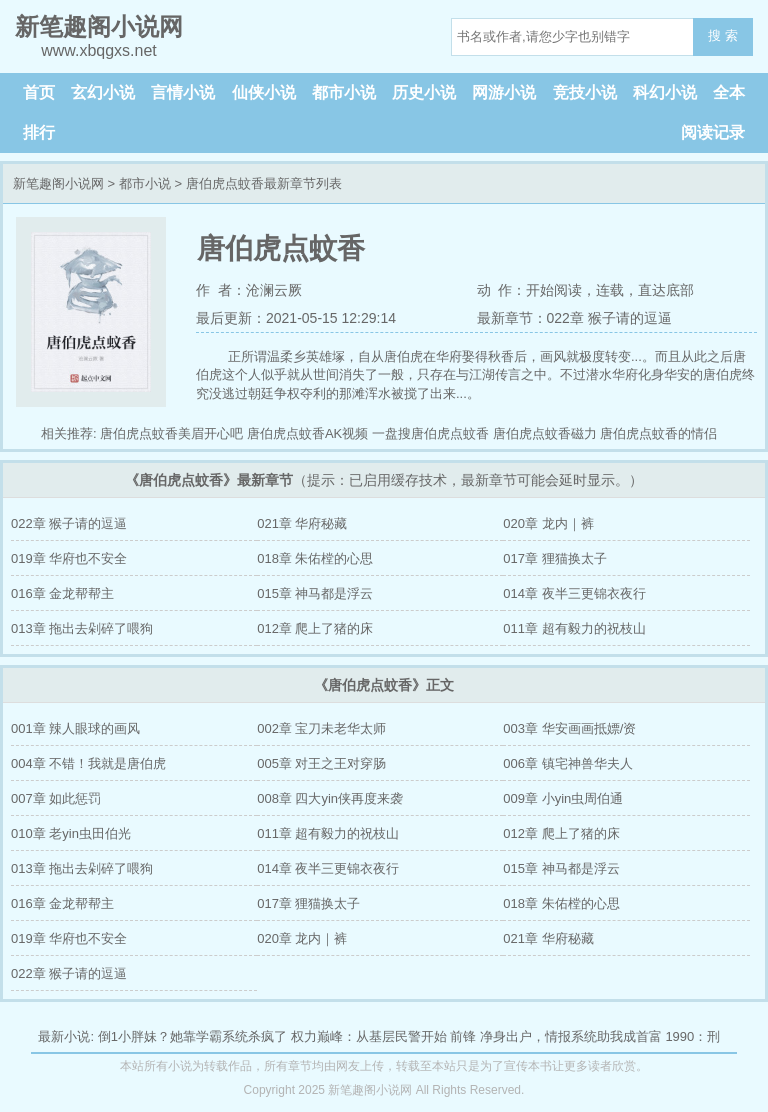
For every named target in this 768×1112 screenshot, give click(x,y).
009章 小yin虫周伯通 (563, 798)
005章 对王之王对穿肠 (321, 763)
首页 (39, 92)
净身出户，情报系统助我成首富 (571, 1036)
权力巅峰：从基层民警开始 (369, 1036)
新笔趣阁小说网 (58, 183)
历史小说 (424, 92)
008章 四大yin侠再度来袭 (330, 798)
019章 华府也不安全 (69, 558)
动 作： (502, 290)
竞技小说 (585, 92)
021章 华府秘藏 (302, 523)
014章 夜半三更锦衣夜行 (574, 593)
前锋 (463, 1036)
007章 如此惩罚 (56, 798)
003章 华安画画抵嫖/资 (569, 728)
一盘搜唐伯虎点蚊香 (430, 433)
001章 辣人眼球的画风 (75, 728)
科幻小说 (665, 92)
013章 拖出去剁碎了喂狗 (82, 628)
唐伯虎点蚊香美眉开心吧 (171, 433)
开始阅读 (554, 290)
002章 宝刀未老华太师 (321, 728)
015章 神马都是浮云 (315, 593)
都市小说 (344, 92)
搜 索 (723, 35)
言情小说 (183, 92)
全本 (729, 92)
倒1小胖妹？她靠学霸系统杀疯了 (192, 1036)
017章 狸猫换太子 (554, 558)
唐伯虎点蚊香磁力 (545, 433)
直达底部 (666, 290)
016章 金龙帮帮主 (62, 593)
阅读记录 (713, 132)
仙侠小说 (264, 92)
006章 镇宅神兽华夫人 (567, 763)
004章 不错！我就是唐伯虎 (88, 763)
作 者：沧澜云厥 (249, 290)
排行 (39, 132)
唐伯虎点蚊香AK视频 (307, 433)
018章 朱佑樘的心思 (315, 558)
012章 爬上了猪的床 (315, 628)
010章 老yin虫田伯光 (71, 833)
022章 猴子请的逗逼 (69, 523)
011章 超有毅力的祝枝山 (574, 628)
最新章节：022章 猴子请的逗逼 (574, 318)
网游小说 (504, 92)
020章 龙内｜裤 (548, 523)
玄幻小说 (103, 92)
